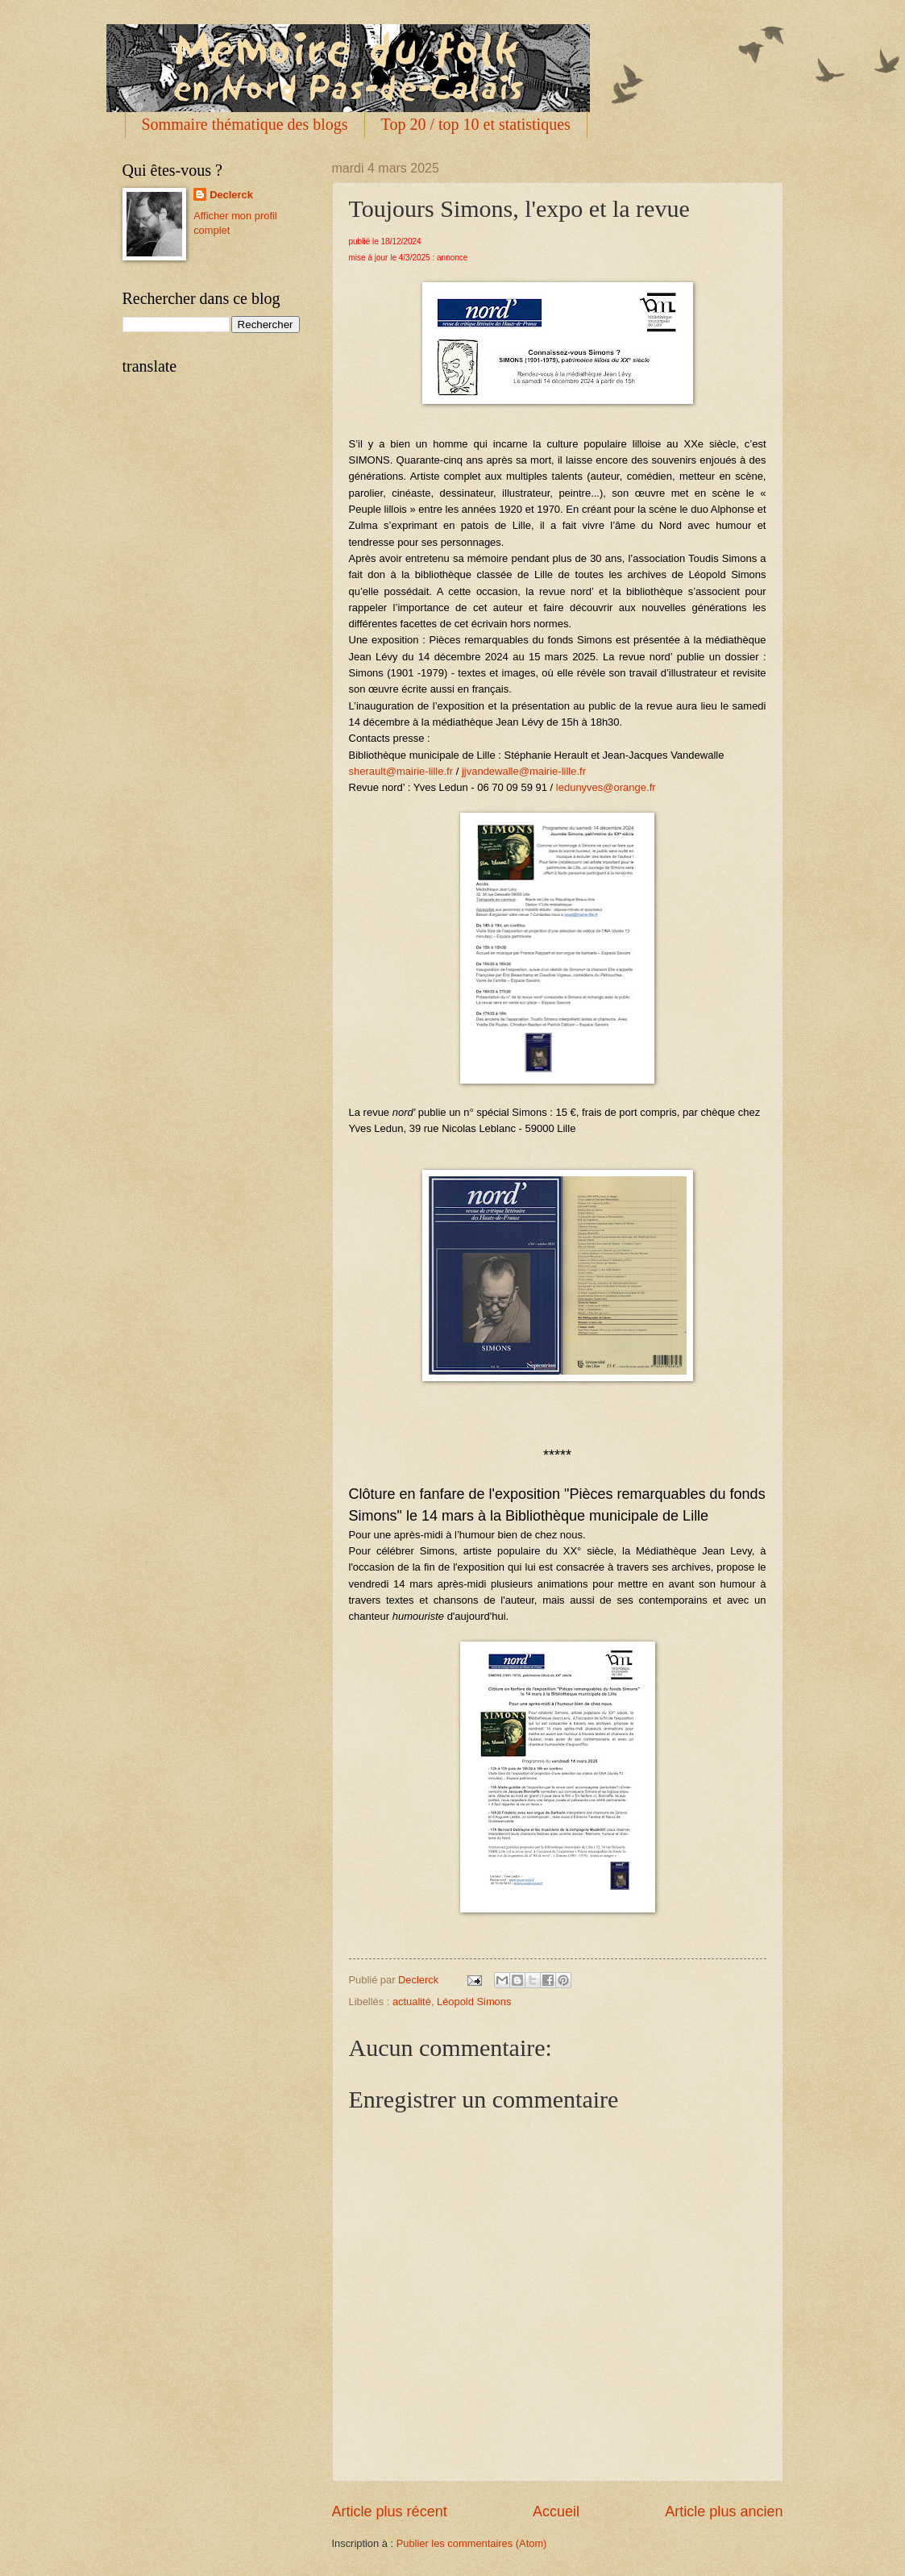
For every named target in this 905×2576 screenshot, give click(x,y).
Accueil (556, 2511)
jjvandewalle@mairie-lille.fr (524, 771)
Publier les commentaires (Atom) (471, 2543)
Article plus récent (389, 2511)
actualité (411, 2001)
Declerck (231, 195)
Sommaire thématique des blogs (245, 124)
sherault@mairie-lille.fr (401, 771)
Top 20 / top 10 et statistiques (476, 124)
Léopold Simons (474, 2001)
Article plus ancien (724, 2511)
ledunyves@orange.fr (606, 787)
